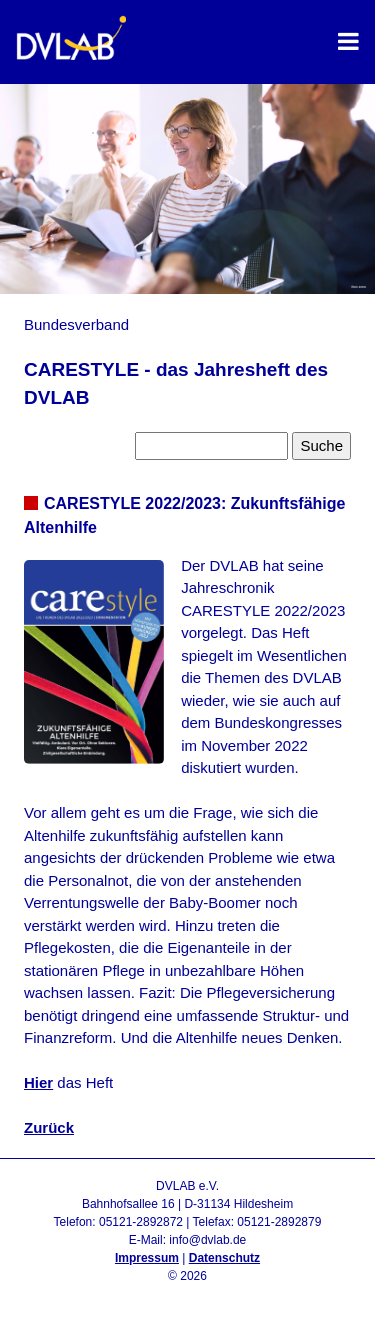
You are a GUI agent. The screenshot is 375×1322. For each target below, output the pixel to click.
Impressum (147, 1258)
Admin (187, 1294)
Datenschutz (224, 1258)
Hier (38, 1082)
